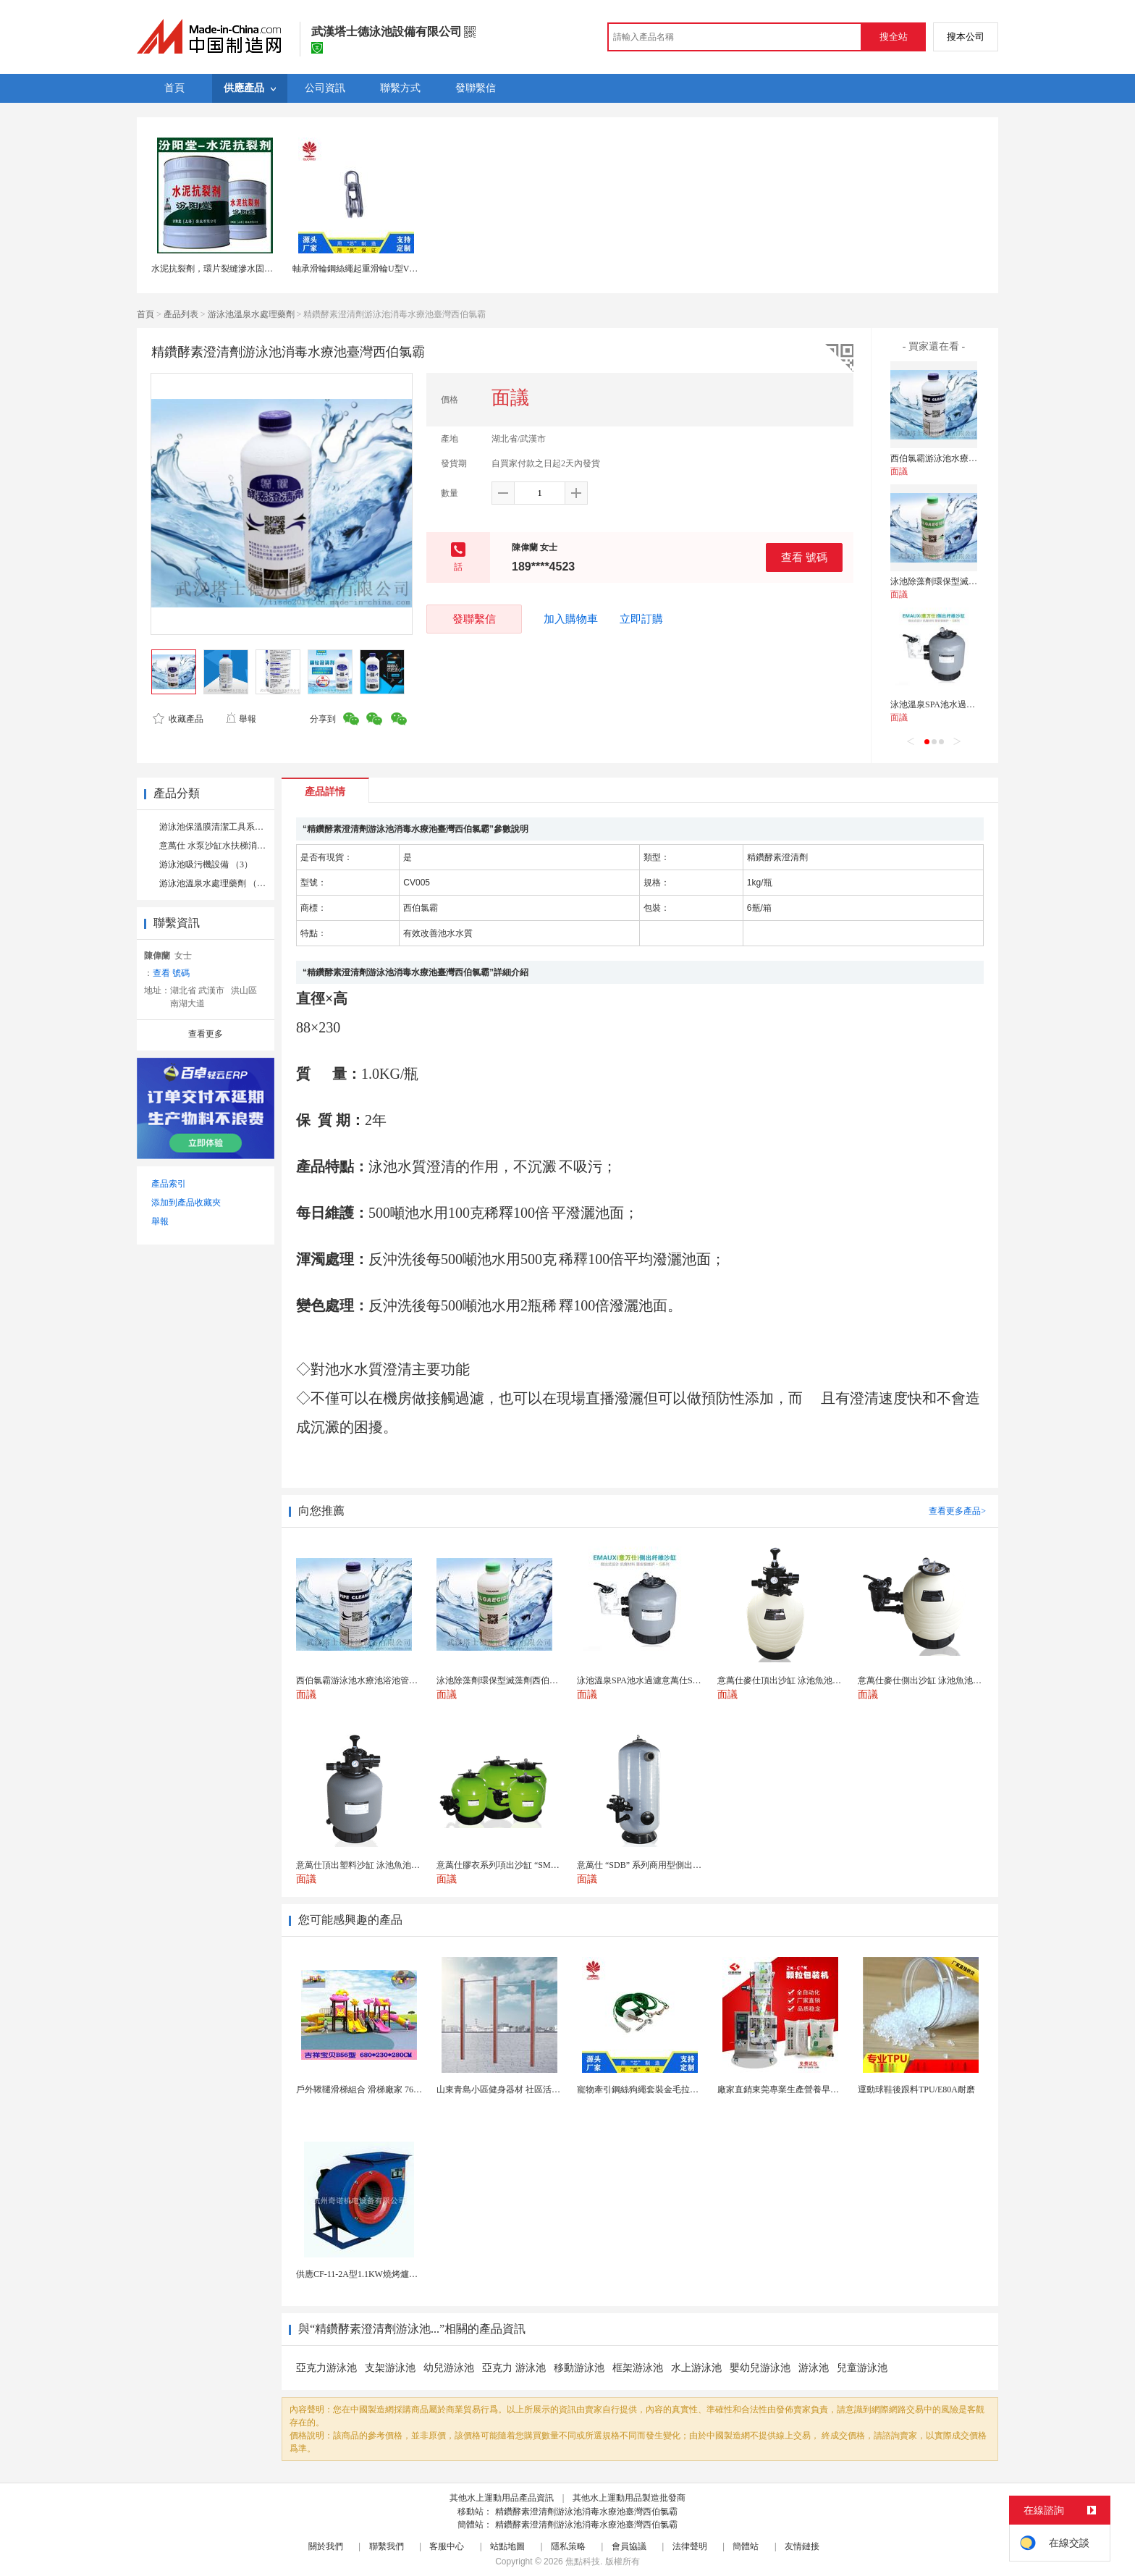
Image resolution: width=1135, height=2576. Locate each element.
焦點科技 (582, 2561)
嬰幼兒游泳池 (760, 2367)
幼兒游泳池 (448, 2367)
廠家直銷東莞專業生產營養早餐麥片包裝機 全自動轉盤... (825, 2089)
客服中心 (446, 2546)
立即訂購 (641, 619)
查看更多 (205, 1034)
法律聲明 (689, 2546)
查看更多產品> (957, 1511)
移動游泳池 (579, 2367)
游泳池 (813, 2367)
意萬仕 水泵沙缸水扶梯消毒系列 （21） (235, 846)
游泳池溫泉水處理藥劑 (251, 314)
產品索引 (168, 1184)
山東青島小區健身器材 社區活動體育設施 (515, 2089)
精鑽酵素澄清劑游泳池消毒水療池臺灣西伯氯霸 (586, 2511)
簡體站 (746, 2546)
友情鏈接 (802, 2546)
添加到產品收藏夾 (186, 1202)
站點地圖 (507, 2546)
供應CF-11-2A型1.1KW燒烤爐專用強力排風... (382, 2274)
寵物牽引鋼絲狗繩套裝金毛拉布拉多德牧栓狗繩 (668, 2089)
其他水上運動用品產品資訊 (502, 2498)
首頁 (145, 314)
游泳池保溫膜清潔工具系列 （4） (223, 827)
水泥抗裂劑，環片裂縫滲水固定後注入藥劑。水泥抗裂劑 (259, 269)
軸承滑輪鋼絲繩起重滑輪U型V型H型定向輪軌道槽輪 (393, 269)
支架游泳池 (390, 2367)
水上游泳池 (696, 2367)
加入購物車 (571, 619)
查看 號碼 (804, 557)
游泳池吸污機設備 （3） (206, 864)
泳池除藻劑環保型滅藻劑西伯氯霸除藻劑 (968, 581)
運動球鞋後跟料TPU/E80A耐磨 (916, 2089)
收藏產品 (178, 719)
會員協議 (629, 2546)
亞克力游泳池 (326, 2367)
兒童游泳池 (862, 2367)
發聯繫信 (474, 619)
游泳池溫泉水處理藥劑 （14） (216, 883)
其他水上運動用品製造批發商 (629, 2498)
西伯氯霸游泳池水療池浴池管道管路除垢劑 (972, 458)
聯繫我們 (386, 2546)
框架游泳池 (637, 2367)
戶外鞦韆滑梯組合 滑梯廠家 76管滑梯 (367, 2089)
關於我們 (325, 2546)
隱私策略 (568, 2546)
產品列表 (181, 314)
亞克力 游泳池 (514, 2367)
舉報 (240, 719)
